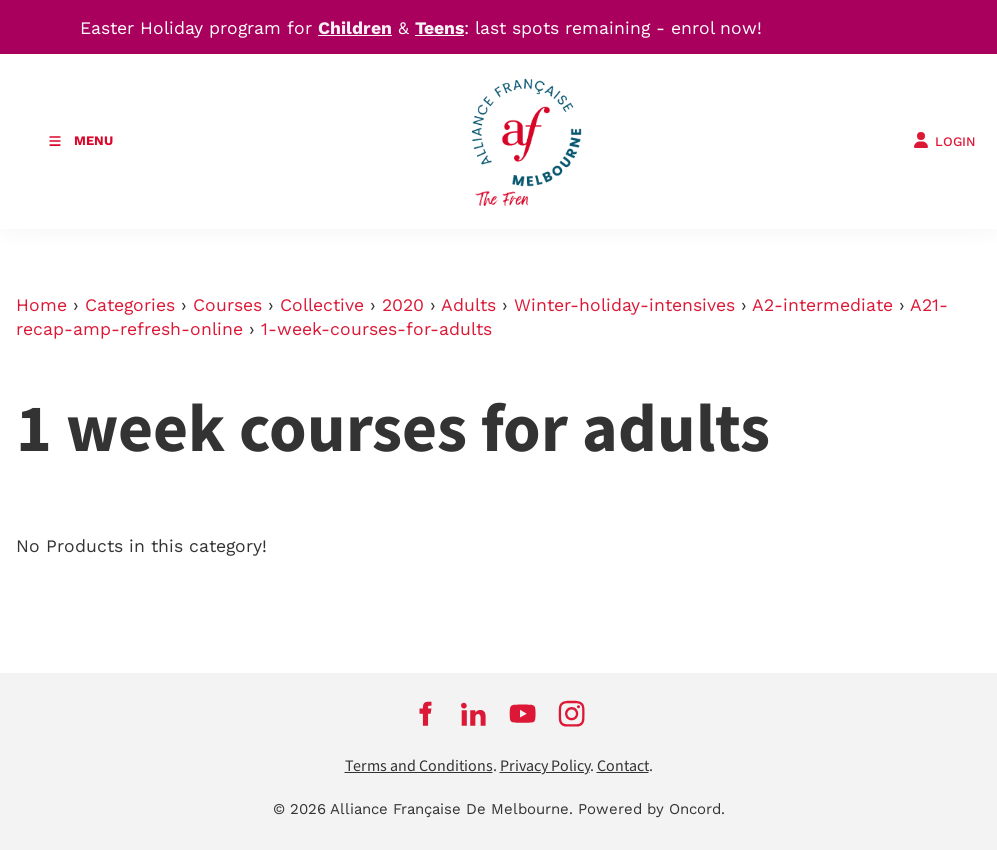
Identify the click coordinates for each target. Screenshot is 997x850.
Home (41, 305)
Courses (227, 305)
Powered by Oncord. (651, 809)
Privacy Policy (545, 766)
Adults (468, 305)
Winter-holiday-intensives (624, 305)
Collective (322, 305)
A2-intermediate (822, 305)
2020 (403, 305)
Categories (130, 305)
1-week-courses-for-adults (376, 329)
